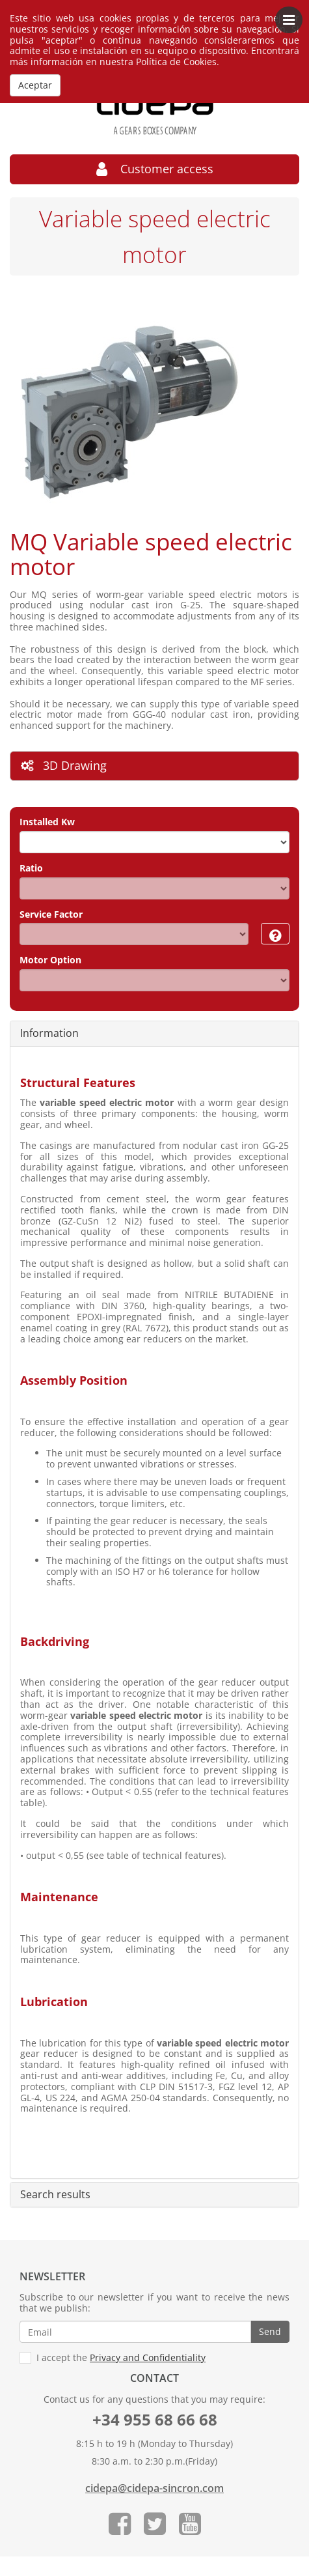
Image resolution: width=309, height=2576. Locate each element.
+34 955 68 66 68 (154, 2419)
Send (270, 2331)
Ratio (31, 868)
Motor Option (50, 960)
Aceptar (35, 85)
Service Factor (51, 914)
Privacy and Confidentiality (148, 2357)
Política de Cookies (176, 61)
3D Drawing (64, 765)
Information (49, 1034)
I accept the (113, 2358)
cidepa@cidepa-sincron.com (154, 2488)
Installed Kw (47, 822)
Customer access (154, 169)
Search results (55, 2195)
